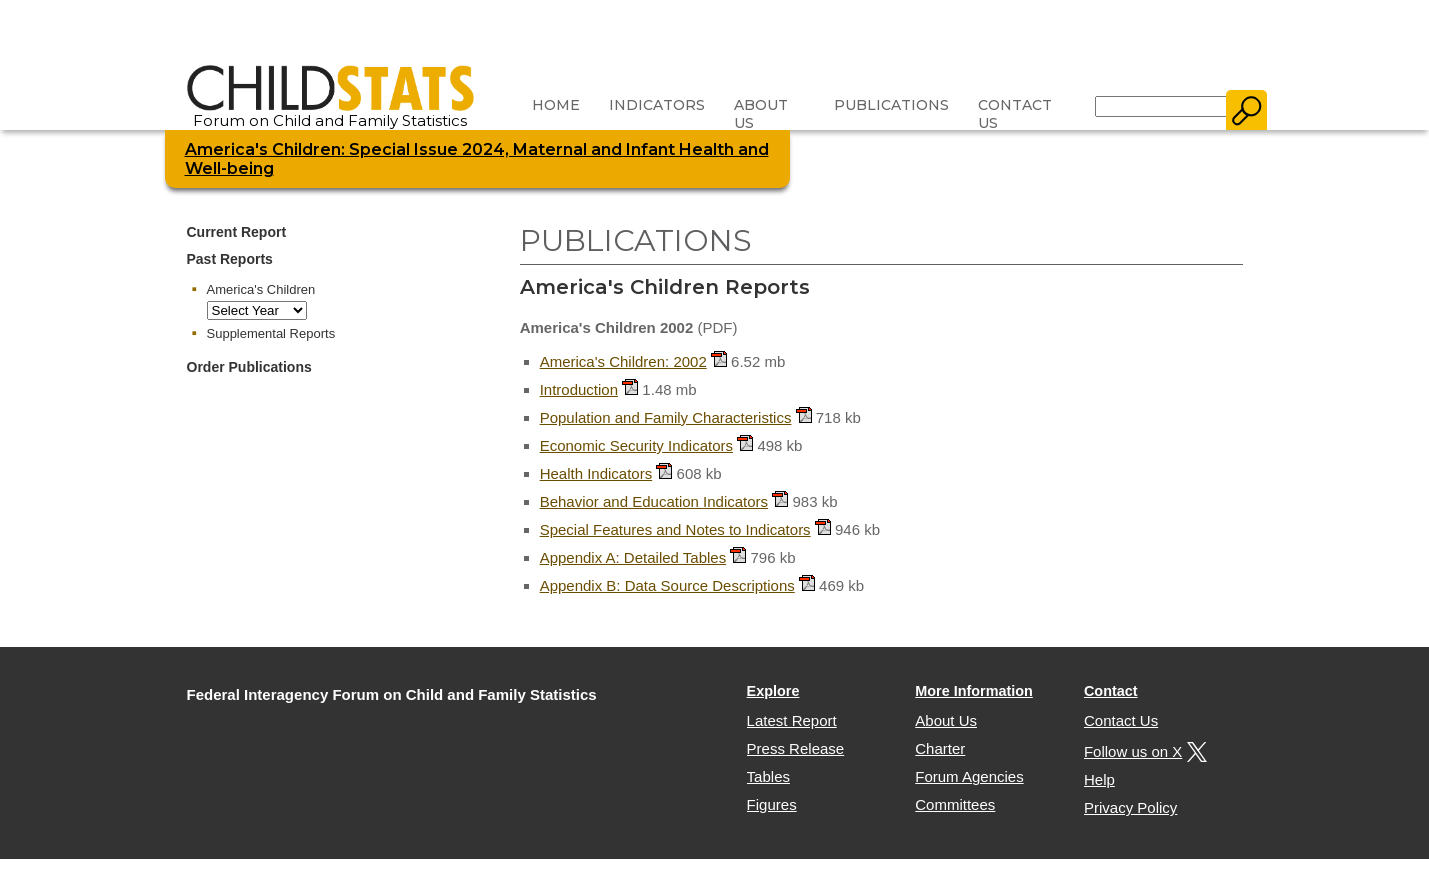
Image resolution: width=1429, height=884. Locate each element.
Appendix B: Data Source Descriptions (667, 585)
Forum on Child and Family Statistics (330, 113)
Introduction (579, 389)
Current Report (237, 232)
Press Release (796, 748)
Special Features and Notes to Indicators (675, 529)
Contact (1111, 691)
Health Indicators (596, 473)
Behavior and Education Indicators (654, 501)
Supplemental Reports (271, 333)
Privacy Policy (1130, 807)
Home (556, 105)
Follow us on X (1143, 751)
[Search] (1161, 106)
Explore (773, 691)
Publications (891, 105)
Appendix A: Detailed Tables (633, 557)
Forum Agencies (969, 776)
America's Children (261, 289)
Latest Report (792, 720)
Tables (768, 776)
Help (1099, 779)
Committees (955, 804)
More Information (974, 691)
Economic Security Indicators (636, 445)
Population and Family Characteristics (666, 417)
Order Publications (249, 367)
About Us (761, 114)
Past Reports (230, 259)
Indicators (657, 105)
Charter (940, 748)
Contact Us (1015, 114)
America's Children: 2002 (623, 361)
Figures (772, 804)
